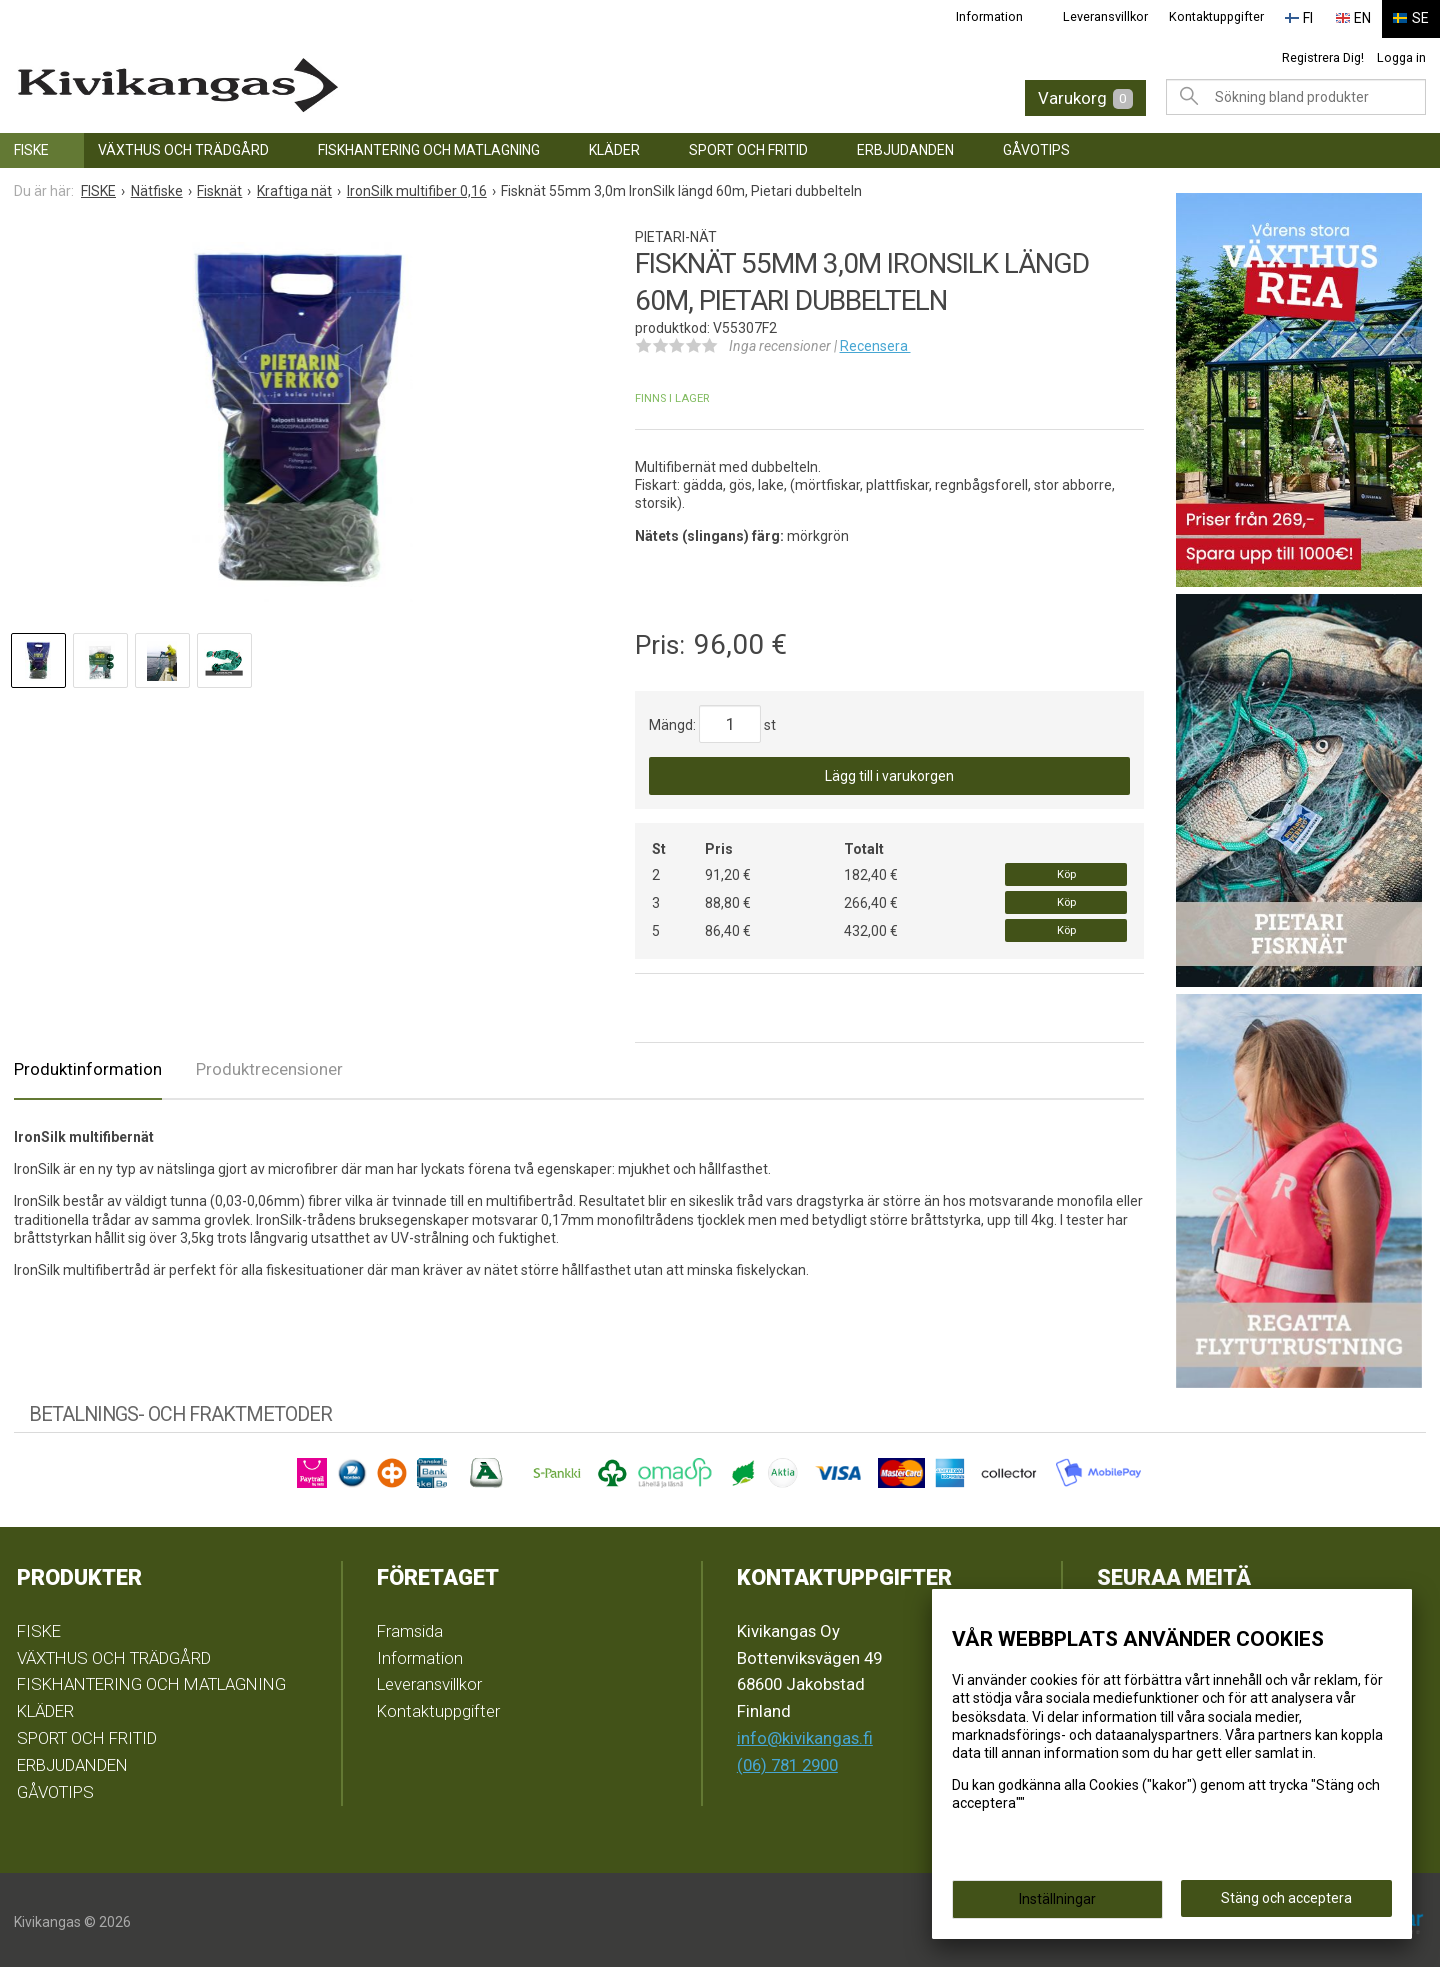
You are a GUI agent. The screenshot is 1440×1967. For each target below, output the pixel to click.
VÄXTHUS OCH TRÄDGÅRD (183, 146)
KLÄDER (614, 146)
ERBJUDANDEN (905, 146)
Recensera (875, 342)
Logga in (1401, 53)
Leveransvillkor (1116, 16)
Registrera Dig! (1323, 53)
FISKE (31, 146)
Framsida (410, 1627)
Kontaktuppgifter (1226, 16)
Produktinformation (88, 1066)
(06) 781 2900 (787, 1761)
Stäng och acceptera (1286, 1898)
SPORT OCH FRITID (748, 146)
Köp (1066, 870)
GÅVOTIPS (1036, 146)
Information (1000, 16)
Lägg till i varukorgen (889, 772)
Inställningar (1057, 1899)
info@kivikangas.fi (805, 1734)
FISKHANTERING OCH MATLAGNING (429, 146)
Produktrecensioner (269, 1066)
